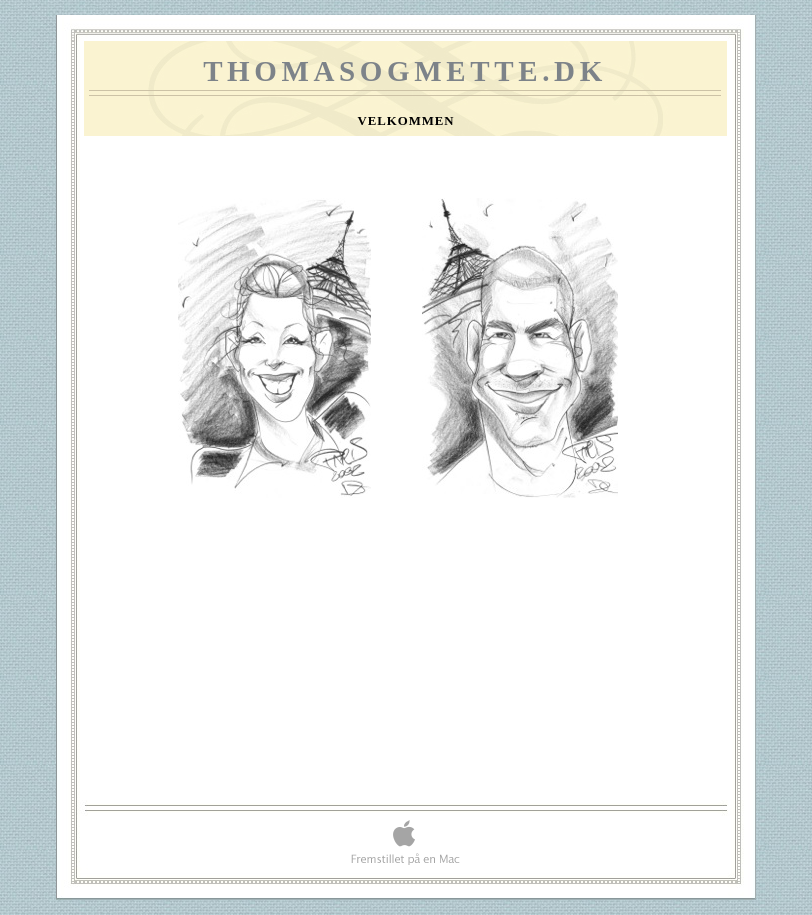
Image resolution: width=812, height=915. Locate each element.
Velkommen (405, 121)
